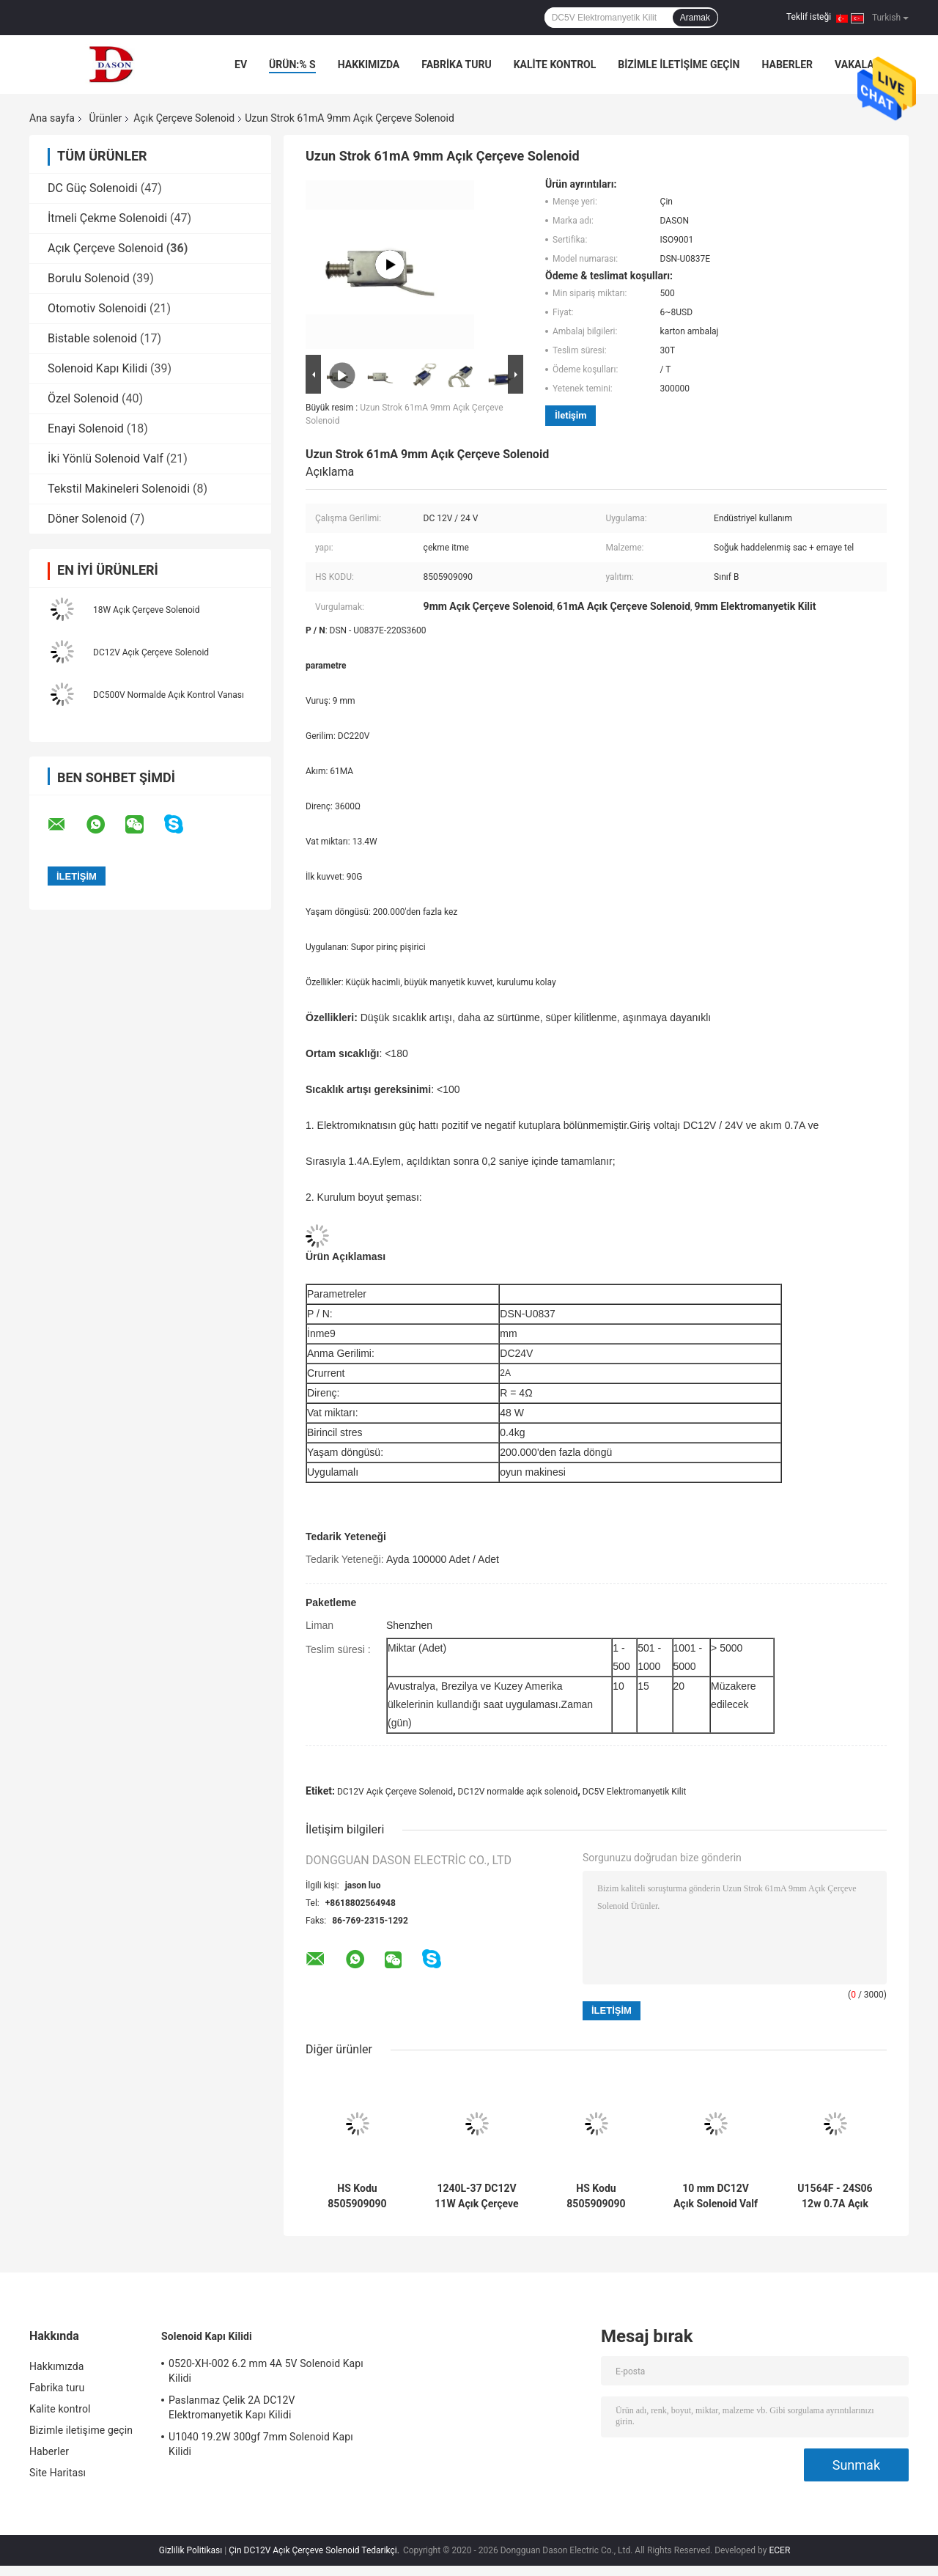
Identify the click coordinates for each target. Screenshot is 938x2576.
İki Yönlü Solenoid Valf (105, 458)
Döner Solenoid (87, 519)
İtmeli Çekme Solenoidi (107, 218)
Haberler (787, 64)
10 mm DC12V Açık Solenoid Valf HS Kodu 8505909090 (715, 2196)
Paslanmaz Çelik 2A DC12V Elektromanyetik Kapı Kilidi (232, 2407)
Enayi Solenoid (86, 428)
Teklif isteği (808, 17)
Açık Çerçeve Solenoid (183, 118)
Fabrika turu (456, 64)
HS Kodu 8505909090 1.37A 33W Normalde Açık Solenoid (357, 2196)
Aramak (695, 17)
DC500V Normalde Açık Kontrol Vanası (168, 695)
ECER (779, 2550)
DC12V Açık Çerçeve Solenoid (151, 652)
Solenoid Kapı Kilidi (97, 368)
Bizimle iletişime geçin (678, 64)
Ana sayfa (52, 118)
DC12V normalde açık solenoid (518, 1791)
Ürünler (105, 118)
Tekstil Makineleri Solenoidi (119, 489)
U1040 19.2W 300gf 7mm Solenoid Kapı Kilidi (261, 2444)
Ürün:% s (292, 64)
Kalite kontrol (555, 64)
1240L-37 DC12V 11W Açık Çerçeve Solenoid (476, 2196)
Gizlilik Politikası (191, 2550)
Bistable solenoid (92, 338)
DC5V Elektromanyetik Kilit (635, 1791)
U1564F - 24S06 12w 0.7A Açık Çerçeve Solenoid (835, 2196)
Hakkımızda (369, 64)
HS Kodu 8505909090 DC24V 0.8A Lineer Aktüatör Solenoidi (596, 2196)
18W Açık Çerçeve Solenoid (146, 610)
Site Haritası (57, 2473)
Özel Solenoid (83, 398)
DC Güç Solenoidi (93, 188)
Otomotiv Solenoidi (97, 308)
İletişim (570, 415)
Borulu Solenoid (89, 278)
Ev (240, 64)
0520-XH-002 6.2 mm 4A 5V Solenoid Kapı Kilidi (266, 2371)
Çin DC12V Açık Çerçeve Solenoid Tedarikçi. (315, 2550)
